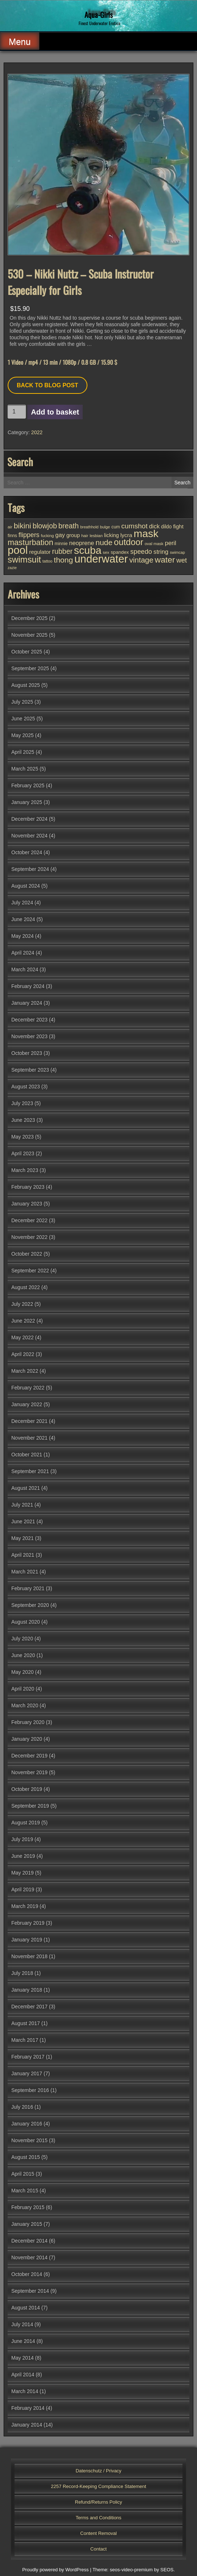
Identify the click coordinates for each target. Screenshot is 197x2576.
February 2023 (27, 1187)
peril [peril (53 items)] (170, 543)
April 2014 (22, 2374)
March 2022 (24, 1371)
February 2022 (27, 1388)
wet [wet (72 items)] (181, 560)
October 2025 (26, 652)
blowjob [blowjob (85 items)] (44, 526)
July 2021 (22, 1505)
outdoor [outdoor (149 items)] (128, 542)
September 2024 (30, 869)
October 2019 (26, 1789)
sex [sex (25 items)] (106, 552)
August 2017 (25, 2023)
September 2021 (30, 1471)
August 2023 (25, 1086)
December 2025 (29, 618)
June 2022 (23, 1321)
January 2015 (26, 2224)
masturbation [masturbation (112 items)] (30, 542)
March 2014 (24, 2391)
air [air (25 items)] (10, 527)
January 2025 (26, 802)
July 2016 (22, 2107)
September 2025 (30, 668)
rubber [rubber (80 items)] (62, 551)
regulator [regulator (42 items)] (40, 552)
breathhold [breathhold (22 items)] (89, 527)
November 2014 (29, 2257)
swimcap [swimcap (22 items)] (177, 552)
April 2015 (22, 2174)
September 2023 (30, 1070)
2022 (37, 432)
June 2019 (23, 1856)
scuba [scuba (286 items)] (87, 550)
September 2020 (30, 1605)
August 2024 (25, 886)
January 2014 (26, 2425)
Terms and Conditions (99, 2517)
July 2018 (22, 1973)
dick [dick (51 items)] (154, 526)
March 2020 (24, 1705)
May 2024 (22, 936)
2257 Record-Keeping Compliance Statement (98, 2486)
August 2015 (25, 2157)
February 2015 (27, 2207)
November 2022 (29, 1237)
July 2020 (22, 1638)
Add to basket (55, 412)
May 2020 (22, 1672)
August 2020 (25, 1622)
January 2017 (26, 2073)
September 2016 (30, 2090)
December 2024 (29, 819)
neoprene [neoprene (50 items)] (81, 543)
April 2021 (22, 1555)
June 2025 (23, 718)
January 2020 (26, 1739)
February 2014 (27, 2408)
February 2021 (27, 1588)
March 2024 (24, 969)
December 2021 (29, 1421)
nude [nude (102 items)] (104, 542)
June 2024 (23, 919)
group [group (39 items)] (73, 535)
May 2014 (22, 2358)
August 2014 (25, 2308)
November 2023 (29, 1036)
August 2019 (25, 1822)
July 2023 (22, 1103)
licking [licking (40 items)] (111, 535)
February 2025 (27, 785)
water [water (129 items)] (165, 559)
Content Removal (98, 2533)
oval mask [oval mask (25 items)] (154, 543)
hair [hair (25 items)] (84, 535)
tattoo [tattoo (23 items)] (47, 561)
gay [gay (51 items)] (60, 535)
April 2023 (22, 1153)
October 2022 (26, 1254)
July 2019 (22, 1839)
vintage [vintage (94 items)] (141, 560)
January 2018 (26, 1990)
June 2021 (23, 1521)
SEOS (166, 2569)
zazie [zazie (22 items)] (12, 567)
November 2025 (29, 635)
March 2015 (24, 2190)
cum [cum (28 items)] (115, 526)
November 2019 (29, 1772)
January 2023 (26, 1204)
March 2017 (24, 2040)
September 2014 (30, 2291)
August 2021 (25, 1488)
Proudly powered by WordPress (55, 2569)
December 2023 (29, 1020)
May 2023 (22, 1137)
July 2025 (22, 702)
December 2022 (29, 1220)
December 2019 (29, 1756)
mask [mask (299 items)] (146, 533)
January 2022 (26, 1404)
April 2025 (22, 752)
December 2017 (29, 2006)
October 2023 (26, 1053)
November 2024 (29, 836)
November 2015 (29, 2140)
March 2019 (24, 1906)
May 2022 (22, 1337)
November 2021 (29, 1438)
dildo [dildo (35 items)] (166, 526)
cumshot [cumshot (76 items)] (134, 526)
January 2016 (26, 2124)
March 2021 (24, 1572)
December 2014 (29, 2241)
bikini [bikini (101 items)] (22, 525)
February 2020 (27, 1722)
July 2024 (22, 902)
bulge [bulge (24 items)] (105, 527)
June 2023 (23, 1120)
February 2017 (27, 2057)
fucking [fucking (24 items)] (47, 535)
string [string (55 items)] (160, 551)
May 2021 (22, 1538)
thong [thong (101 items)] (63, 560)
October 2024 (26, 852)
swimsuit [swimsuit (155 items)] (24, 559)
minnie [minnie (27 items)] (61, 543)
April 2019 (22, 1889)
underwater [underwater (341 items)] (101, 559)
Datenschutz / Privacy (99, 2470)
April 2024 (22, 953)
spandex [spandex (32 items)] (120, 552)
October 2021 (26, 1454)
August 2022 (25, 1287)
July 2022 (22, 1304)
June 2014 (23, 2341)
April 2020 (22, 1689)
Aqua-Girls (98, 14)
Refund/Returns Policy (98, 2502)
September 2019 (30, 1806)
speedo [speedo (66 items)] (141, 551)
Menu (20, 42)
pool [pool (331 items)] (18, 550)
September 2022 (30, 1270)
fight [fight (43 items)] (178, 526)
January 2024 (26, 1003)
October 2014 (26, 2274)
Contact (98, 2549)
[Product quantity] (17, 412)
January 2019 (26, 1940)
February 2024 (27, 986)
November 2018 (29, 1956)
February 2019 (27, 1923)
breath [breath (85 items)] (68, 526)
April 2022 (22, 1354)
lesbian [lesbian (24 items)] (96, 535)
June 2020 (23, 1655)
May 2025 (22, 735)
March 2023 (24, 1170)
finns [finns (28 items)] (12, 535)
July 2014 (22, 2324)
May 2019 (22, 1873)
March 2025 (24, 769)
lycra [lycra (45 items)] (126, 535)
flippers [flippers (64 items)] (29, 535)
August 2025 (25, 685)
